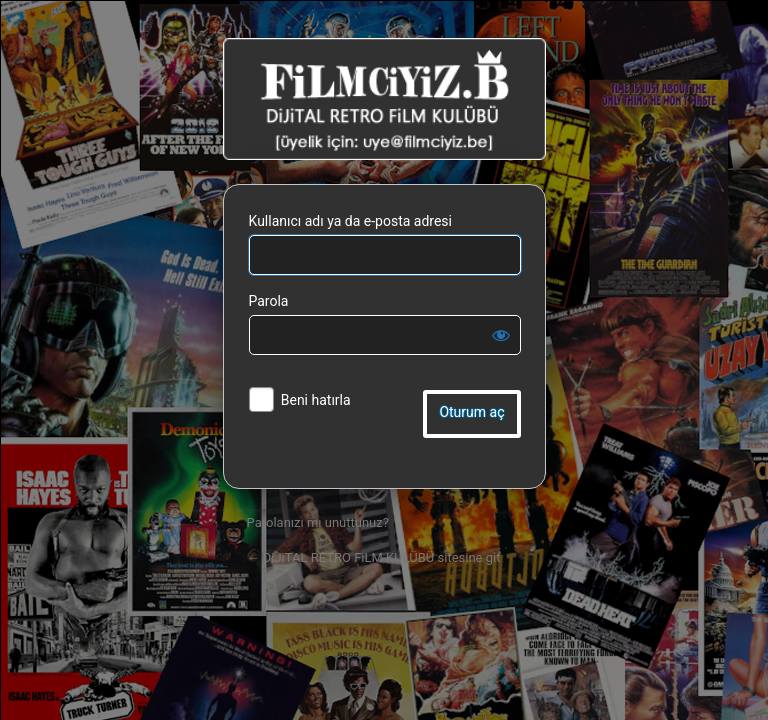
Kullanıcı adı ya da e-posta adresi (351, 221)
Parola (269, 301)
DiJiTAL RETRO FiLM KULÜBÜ (384, 99)
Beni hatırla (316, 400)
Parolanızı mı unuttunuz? (318, 522)
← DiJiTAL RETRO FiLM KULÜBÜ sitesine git (374, 557)
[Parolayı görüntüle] (501, 335)
